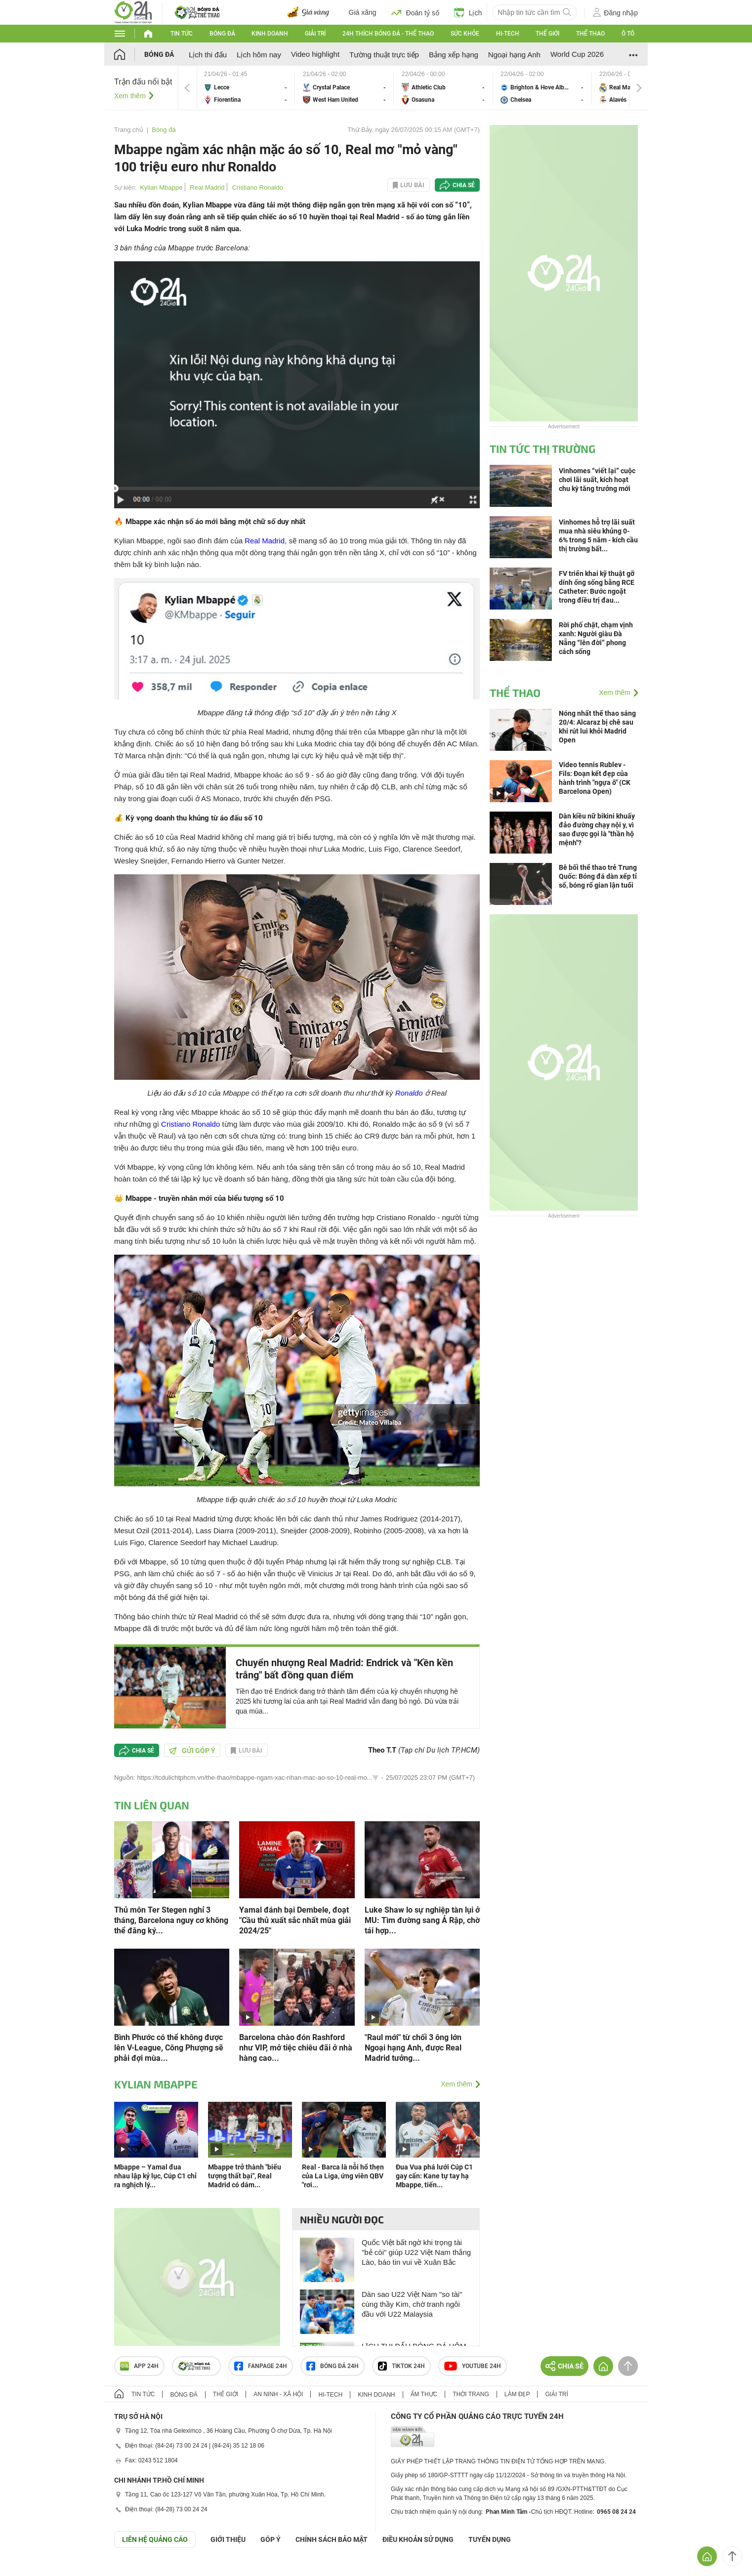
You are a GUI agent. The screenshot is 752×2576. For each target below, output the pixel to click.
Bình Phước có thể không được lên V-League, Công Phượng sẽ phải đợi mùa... (168, 2048)
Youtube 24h (472, 2366)
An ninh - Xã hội (278, 2394)
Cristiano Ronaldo (257, 187)
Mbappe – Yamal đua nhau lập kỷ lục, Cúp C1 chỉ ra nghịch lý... (155, 2176)
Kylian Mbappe (161, 187)
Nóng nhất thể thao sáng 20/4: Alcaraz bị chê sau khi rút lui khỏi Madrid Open (597, 726)
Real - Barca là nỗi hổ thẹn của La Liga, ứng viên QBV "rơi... (343, 2176)
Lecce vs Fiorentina (245, 88)
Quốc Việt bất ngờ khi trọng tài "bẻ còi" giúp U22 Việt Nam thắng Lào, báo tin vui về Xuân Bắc (416, 2252)
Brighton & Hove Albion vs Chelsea (542, 88)
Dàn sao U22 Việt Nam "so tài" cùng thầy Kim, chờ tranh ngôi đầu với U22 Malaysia (412, 2304)
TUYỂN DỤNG (489, 2539)
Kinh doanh (269, 33)
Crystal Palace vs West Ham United (344, 88)
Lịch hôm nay (259, 54)
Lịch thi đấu (208, 54)
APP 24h (139, 2366)
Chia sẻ (464, 185)
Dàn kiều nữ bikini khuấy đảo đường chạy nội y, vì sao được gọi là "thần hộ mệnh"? (597, 829)
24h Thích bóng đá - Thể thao (388, 33)
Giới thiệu (228, 2539)
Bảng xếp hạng (453, 54)
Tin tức (181, 33)
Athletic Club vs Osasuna (443, 88)
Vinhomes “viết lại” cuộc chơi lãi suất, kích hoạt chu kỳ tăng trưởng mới (597, 479)
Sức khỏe (465, 33)
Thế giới (547, 33)
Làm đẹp (517, 2394)
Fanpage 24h (260, 2366)
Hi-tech (507, 33)
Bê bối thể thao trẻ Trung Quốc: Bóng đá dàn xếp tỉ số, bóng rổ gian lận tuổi (598, 876)
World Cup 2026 (577, 54)
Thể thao (590, 33)
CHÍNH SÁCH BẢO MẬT (331, 2539)
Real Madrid (207, 187)
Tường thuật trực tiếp (384, 54)
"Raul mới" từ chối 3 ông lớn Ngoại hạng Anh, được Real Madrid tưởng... (413, 2048)
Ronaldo (409, 1093)
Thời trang (471, 2394)
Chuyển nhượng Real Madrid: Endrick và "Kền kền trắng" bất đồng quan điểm (344, 1669)
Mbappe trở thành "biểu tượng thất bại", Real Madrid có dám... (244, 2176)
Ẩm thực (424, 2394)
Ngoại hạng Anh (514, 54)
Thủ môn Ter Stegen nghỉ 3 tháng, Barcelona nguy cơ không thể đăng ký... (171, 1920)
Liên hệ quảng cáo (155, 2539)
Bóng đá (222, 33)
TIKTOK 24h (401, 2366)
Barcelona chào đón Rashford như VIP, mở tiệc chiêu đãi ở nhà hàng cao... (295, 2048)
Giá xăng (362, 12)
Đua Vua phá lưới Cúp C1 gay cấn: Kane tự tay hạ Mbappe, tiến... (434, 2176)
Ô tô (628, 33)
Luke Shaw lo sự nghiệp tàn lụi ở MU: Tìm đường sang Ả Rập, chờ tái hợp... (422, 1920)
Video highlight (315, 54)
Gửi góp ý (192, 1751)
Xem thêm (130, 96)
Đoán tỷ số (415, 12)
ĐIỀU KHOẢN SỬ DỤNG (418, 2539)
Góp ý (270, 2539)
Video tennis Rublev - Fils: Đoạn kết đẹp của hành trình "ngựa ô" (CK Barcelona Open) (594, 778)
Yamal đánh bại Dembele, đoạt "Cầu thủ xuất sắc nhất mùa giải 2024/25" (295, 1920)
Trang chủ (128, 129)
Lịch (468, 12)
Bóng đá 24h (332, 2366)
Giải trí (315, 33)
